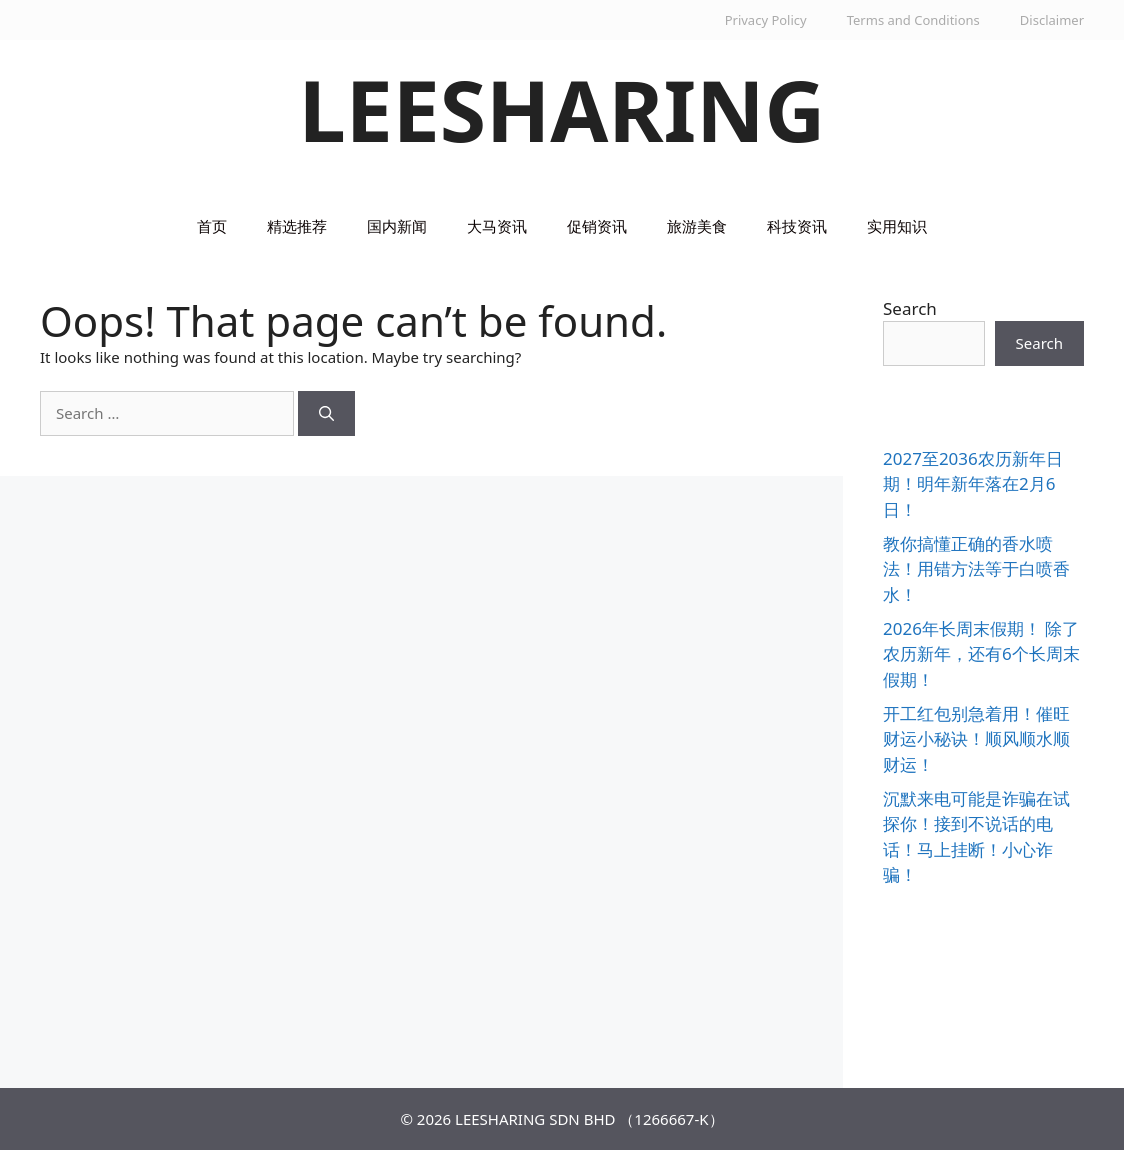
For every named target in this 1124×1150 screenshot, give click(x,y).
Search (910, 308)
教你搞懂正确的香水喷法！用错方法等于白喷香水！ (976, 569)
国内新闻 (397, 226)
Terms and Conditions (913, 20)
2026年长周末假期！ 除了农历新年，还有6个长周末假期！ (981, 654)
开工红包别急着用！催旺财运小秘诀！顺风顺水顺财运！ (976, 739)
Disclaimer (1052, 20)
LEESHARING (562, 109)
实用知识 (897, 226)
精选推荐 (297, 226)
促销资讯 (597, 226)
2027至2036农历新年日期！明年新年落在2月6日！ (973, 484)
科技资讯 (797, 226)
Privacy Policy (766, 20)
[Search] (326, 413)
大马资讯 (497, 226)
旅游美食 (697, 226)
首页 (212, 226)
